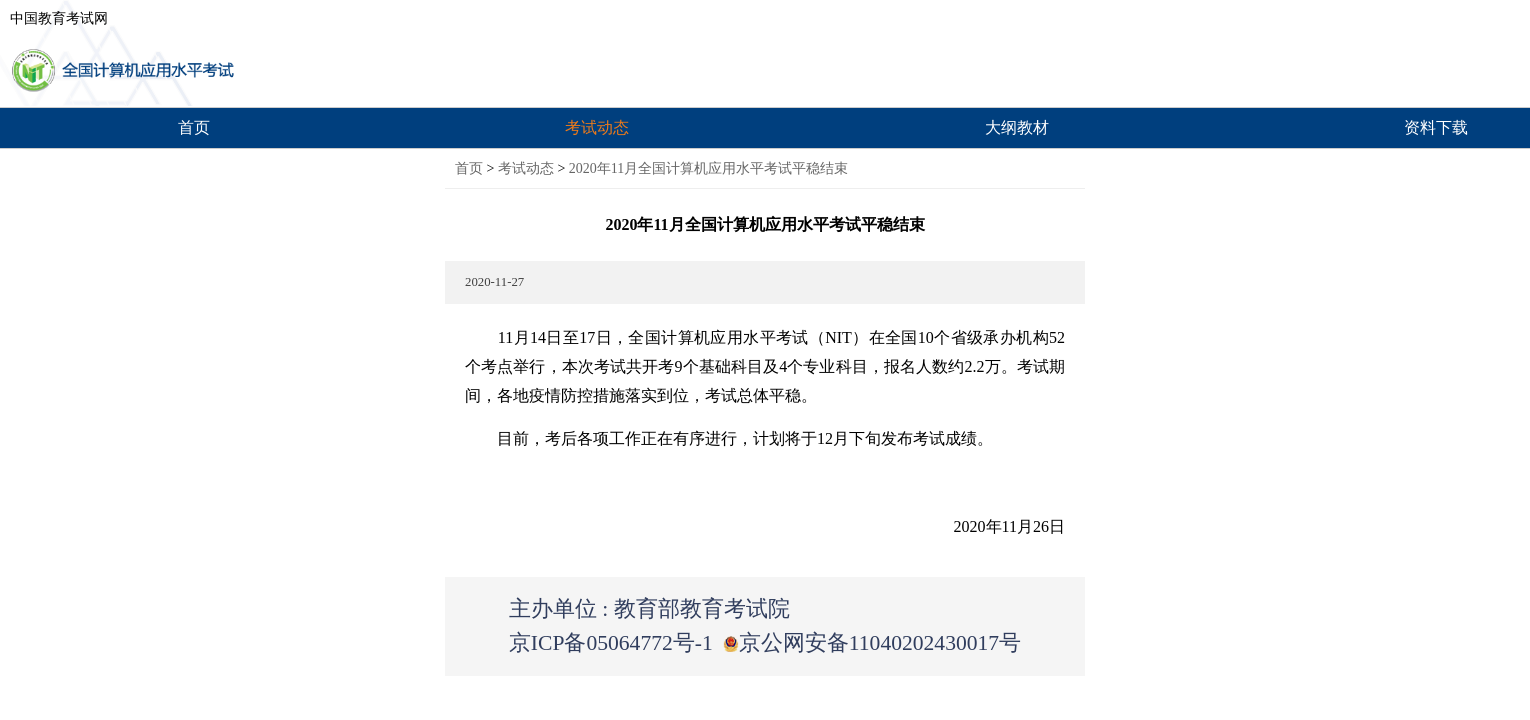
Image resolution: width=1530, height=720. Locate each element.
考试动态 (597, 127)
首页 (194, 127)
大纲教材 (1017, 127)
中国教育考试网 (59, 18)
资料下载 (1436, 127)
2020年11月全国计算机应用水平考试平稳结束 (708, 168)
